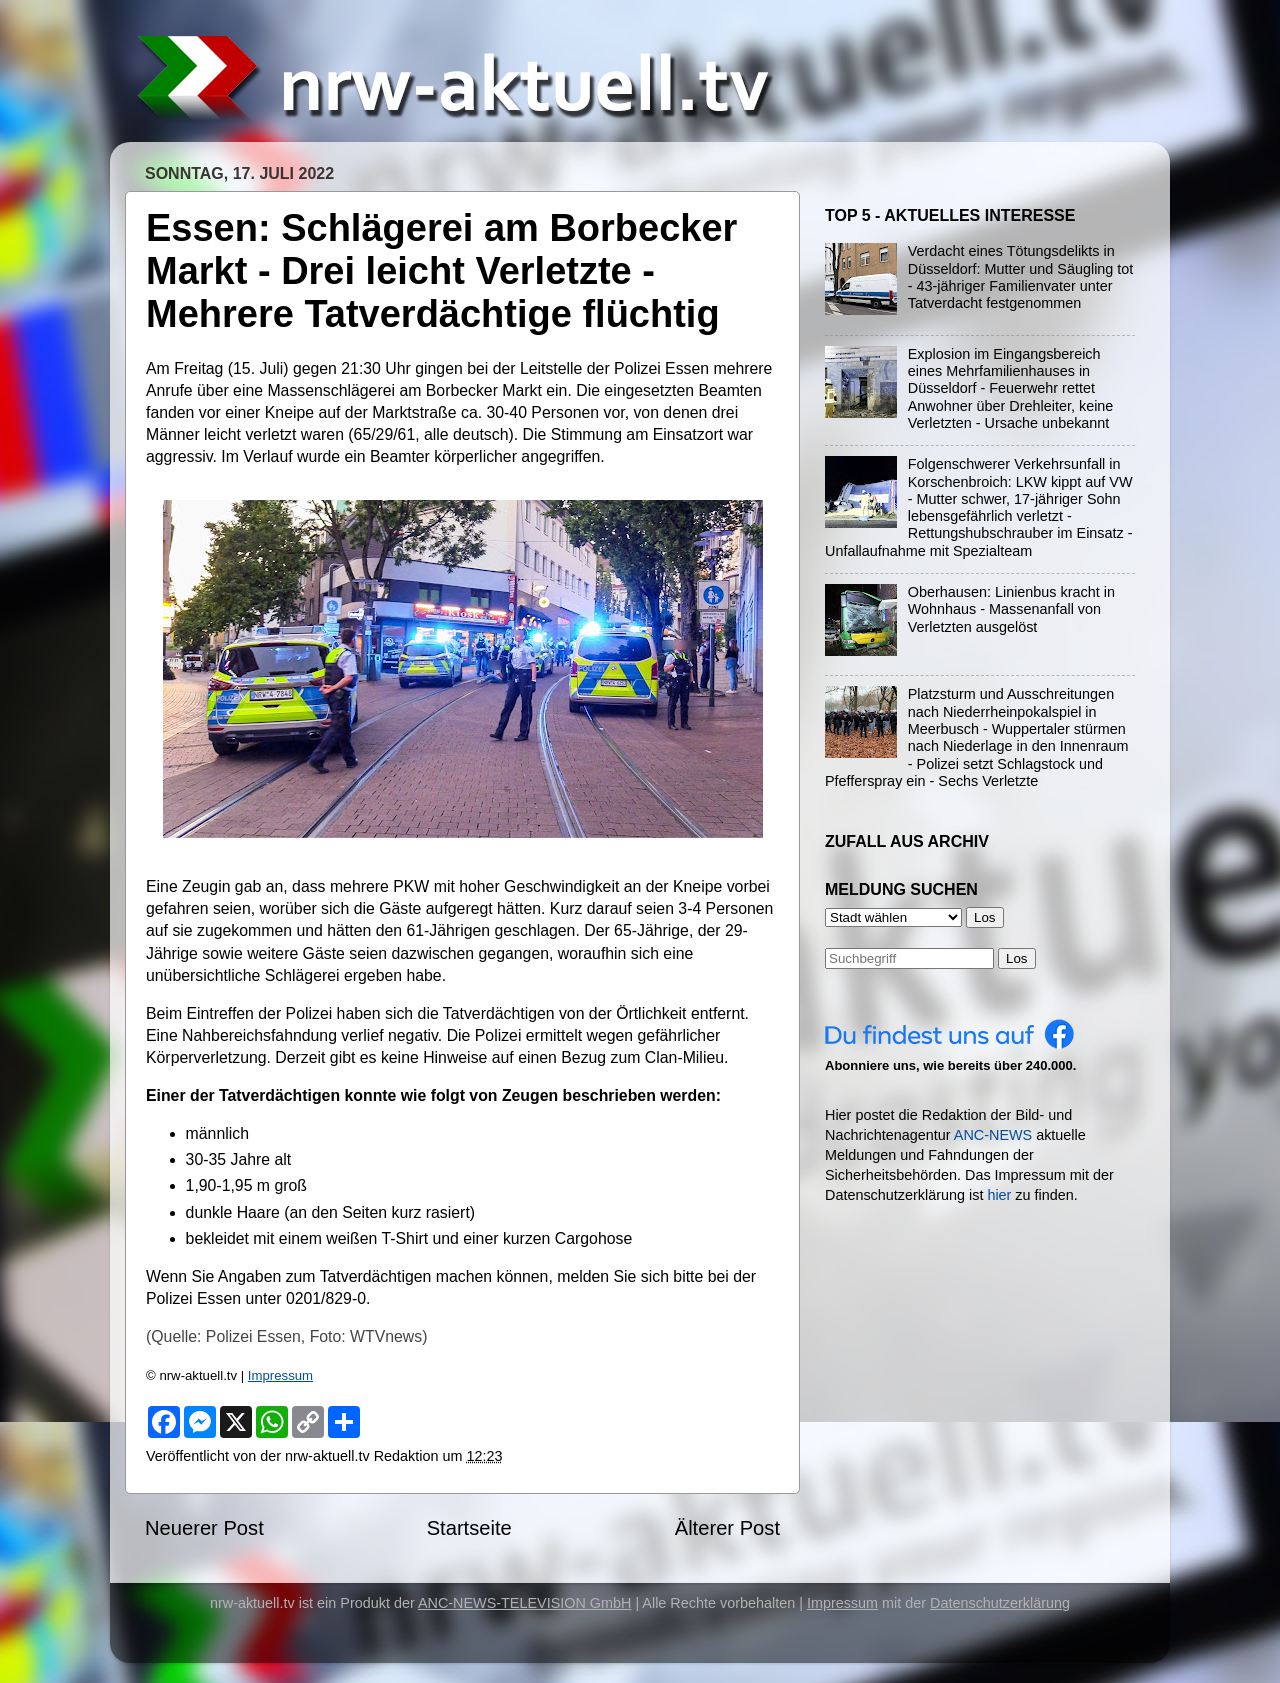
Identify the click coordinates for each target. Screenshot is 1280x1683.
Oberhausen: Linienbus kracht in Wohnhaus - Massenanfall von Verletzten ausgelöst (1011, 609)
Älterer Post (727, 1528)
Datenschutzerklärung (1000, 1603)
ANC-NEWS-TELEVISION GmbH (525, 1603)
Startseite (469, 1528)
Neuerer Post (204, 1528)
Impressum (280, 1375)
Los (1017, 958)
